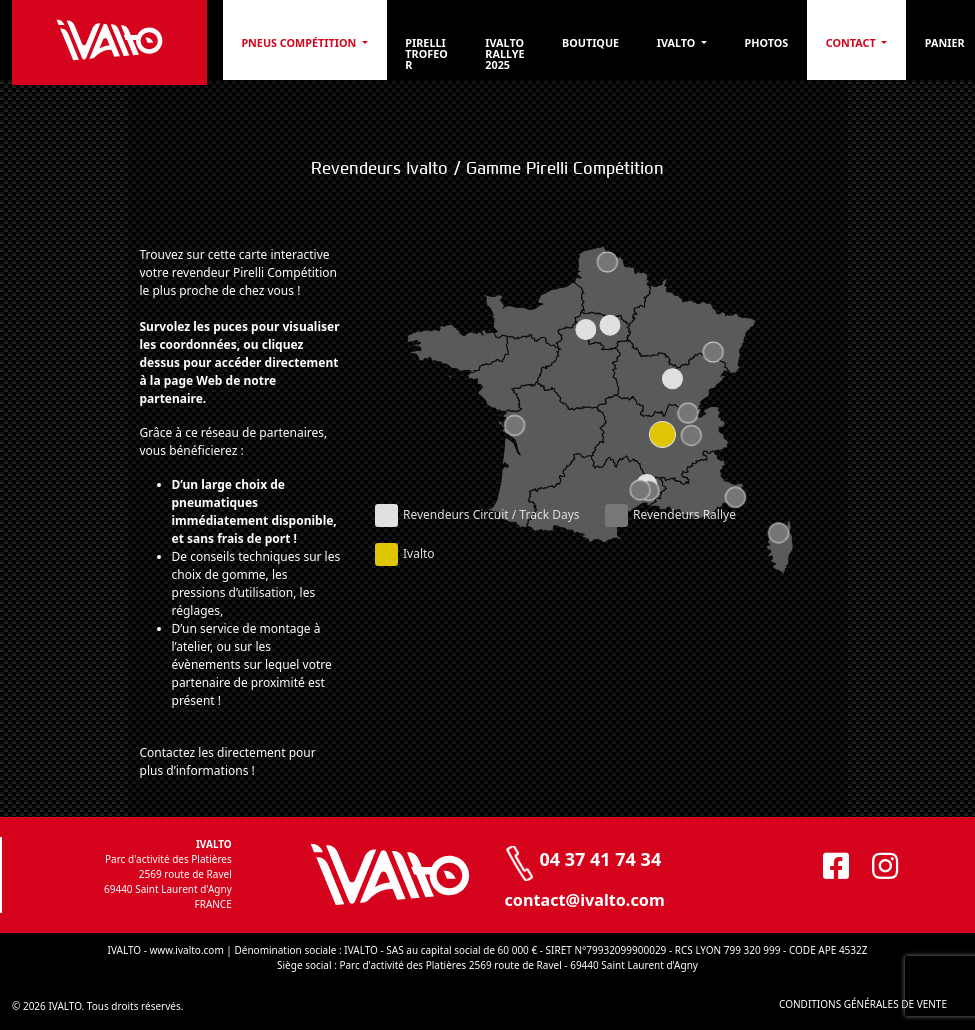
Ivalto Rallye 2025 (504, 53)
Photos (766, 42)
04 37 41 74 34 (601, 859)
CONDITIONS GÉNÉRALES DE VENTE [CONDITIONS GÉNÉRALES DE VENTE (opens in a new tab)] (863, 1004)
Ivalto (677, 42)
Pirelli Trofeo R (426, 53)
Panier (945, 42)
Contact (852, 42)
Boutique (590, 42)
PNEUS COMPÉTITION (300, 42)
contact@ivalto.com (585, 900)
